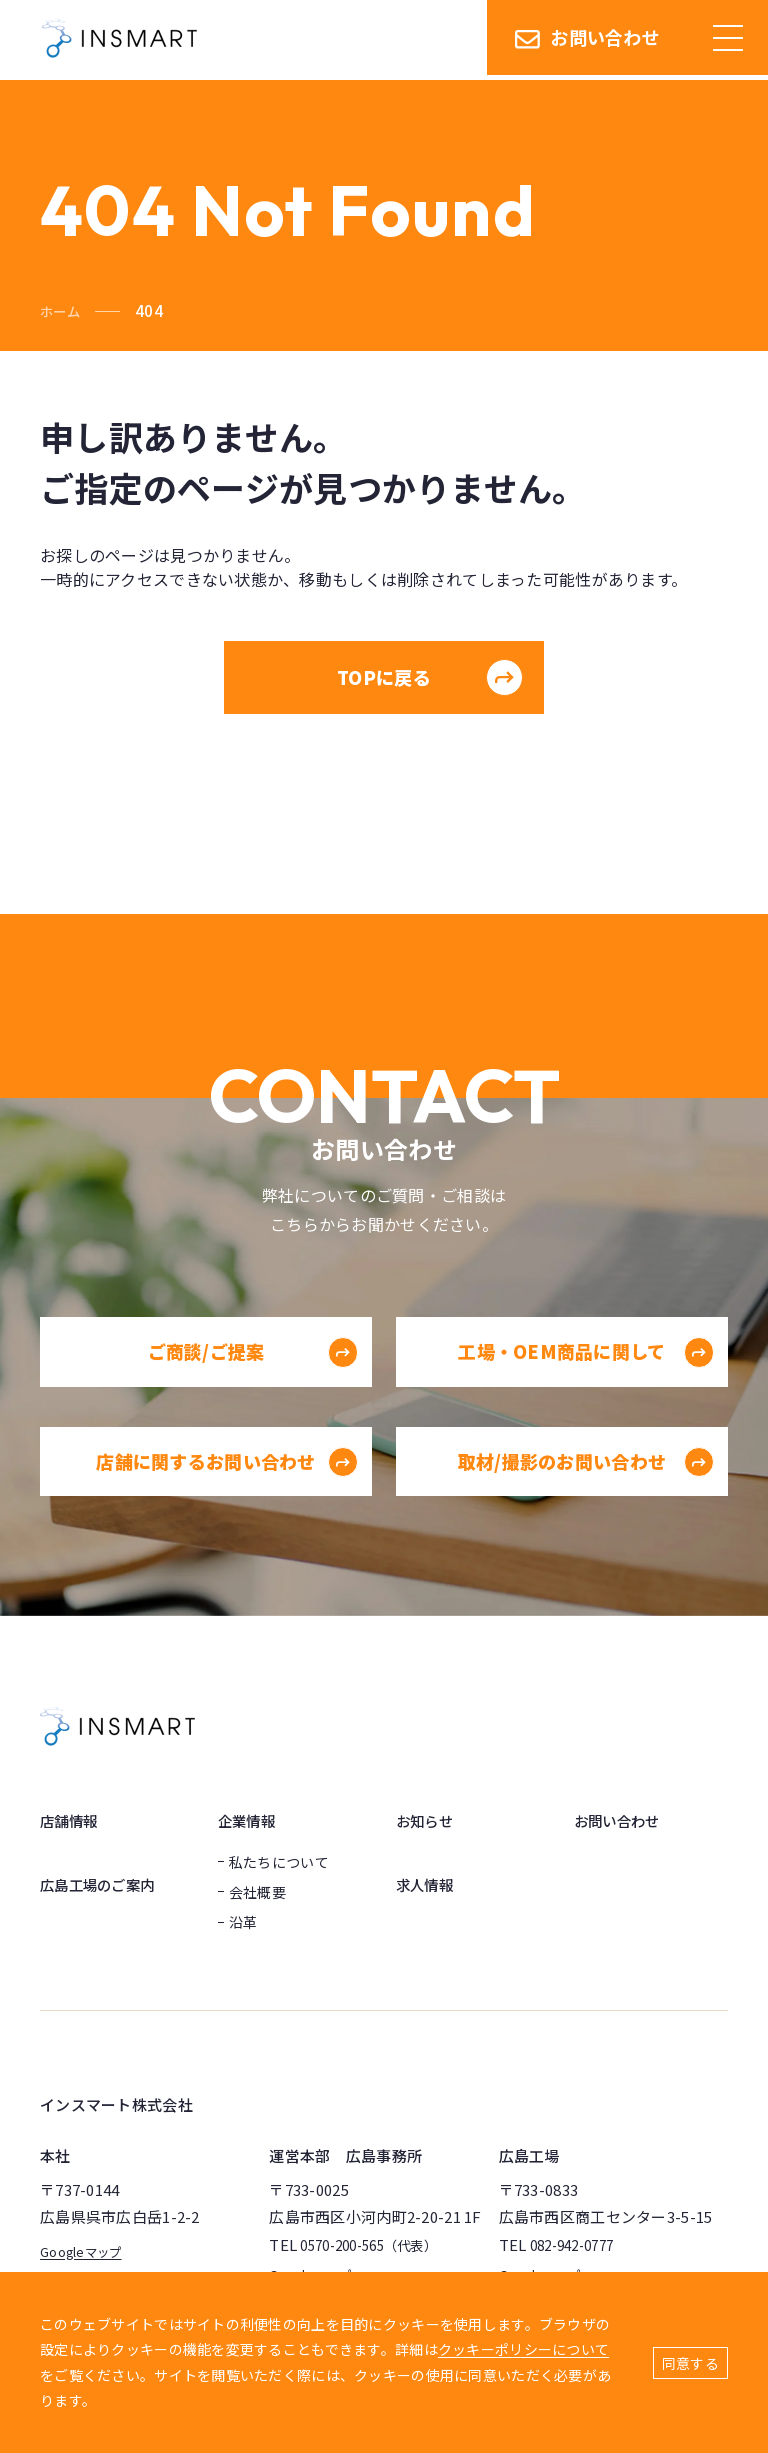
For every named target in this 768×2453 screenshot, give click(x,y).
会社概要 (257, 1892)
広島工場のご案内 (105, 1883)
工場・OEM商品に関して (584, 1379)
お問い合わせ (587, 40)
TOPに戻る (430, 677)
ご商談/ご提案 (252, 1379)
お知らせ (428, 1820)
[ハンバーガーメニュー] (728, 40)
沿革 (243, 1922)
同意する (690, 2363)
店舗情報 (72, 1820)
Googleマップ (87, 2250)
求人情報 (428, 1883)
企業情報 (250, 1820)
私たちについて (279, 1861)
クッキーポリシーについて (523, 2349)
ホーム (63, 310)
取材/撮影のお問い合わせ (584, 1488)
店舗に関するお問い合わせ (225, 1488)
